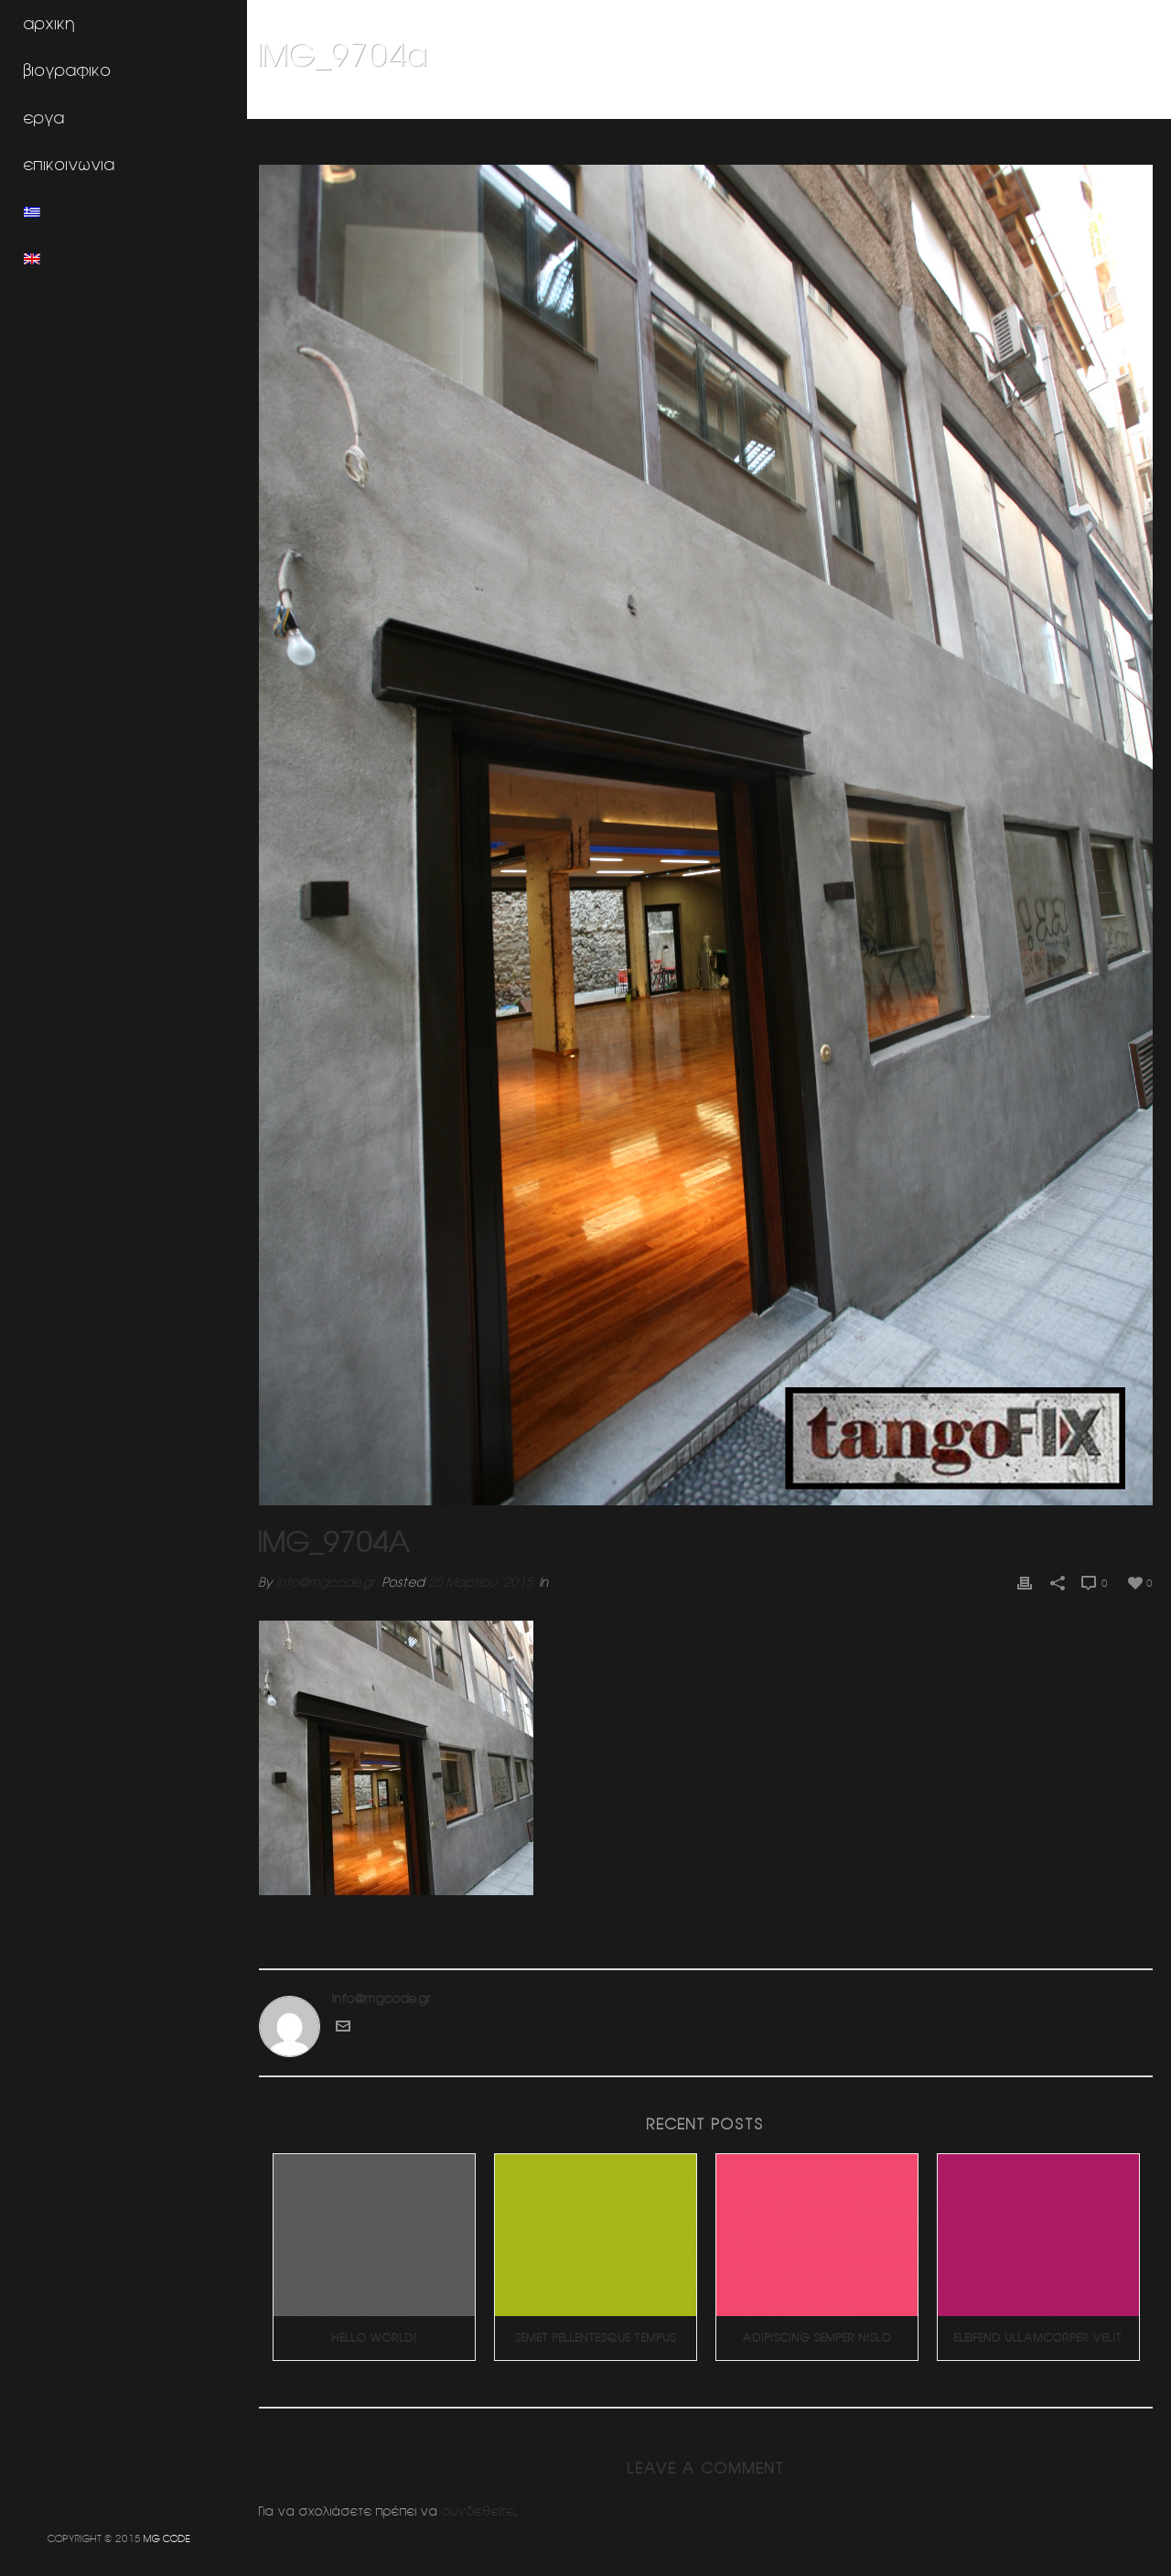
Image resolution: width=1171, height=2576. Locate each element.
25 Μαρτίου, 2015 (487, 1573)
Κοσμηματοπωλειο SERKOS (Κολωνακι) (963, 101)
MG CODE (167, 2538)
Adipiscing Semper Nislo (819, 2327)
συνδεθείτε (484, 2501)
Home (829, 101)
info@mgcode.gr (332, 1573)
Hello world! (380, 2327)
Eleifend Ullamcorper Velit (1039, 2327)
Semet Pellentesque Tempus (600, 2327)
